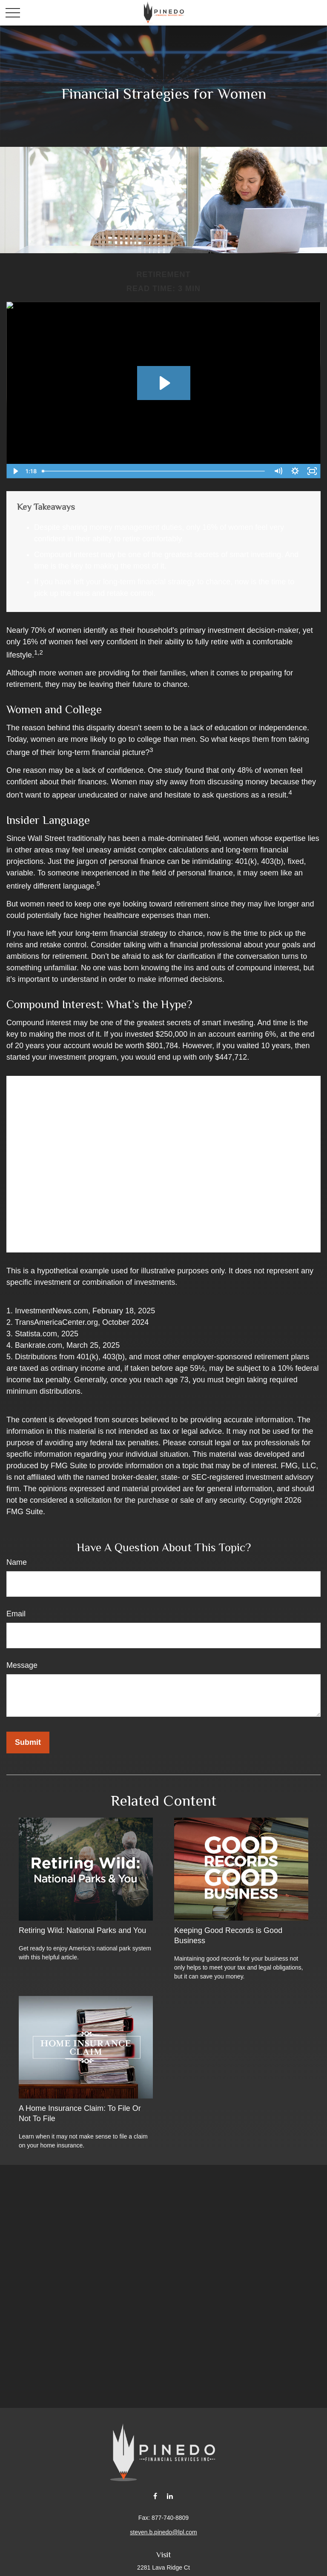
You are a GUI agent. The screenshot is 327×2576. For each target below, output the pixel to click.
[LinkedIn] (170, 2496)
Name (16, 1562)
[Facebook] (155, 2496)
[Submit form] (27, 1742)
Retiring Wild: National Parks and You (82, 1930)
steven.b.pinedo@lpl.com (163, 2532)
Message (21, 1665)
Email (16, 1614)
